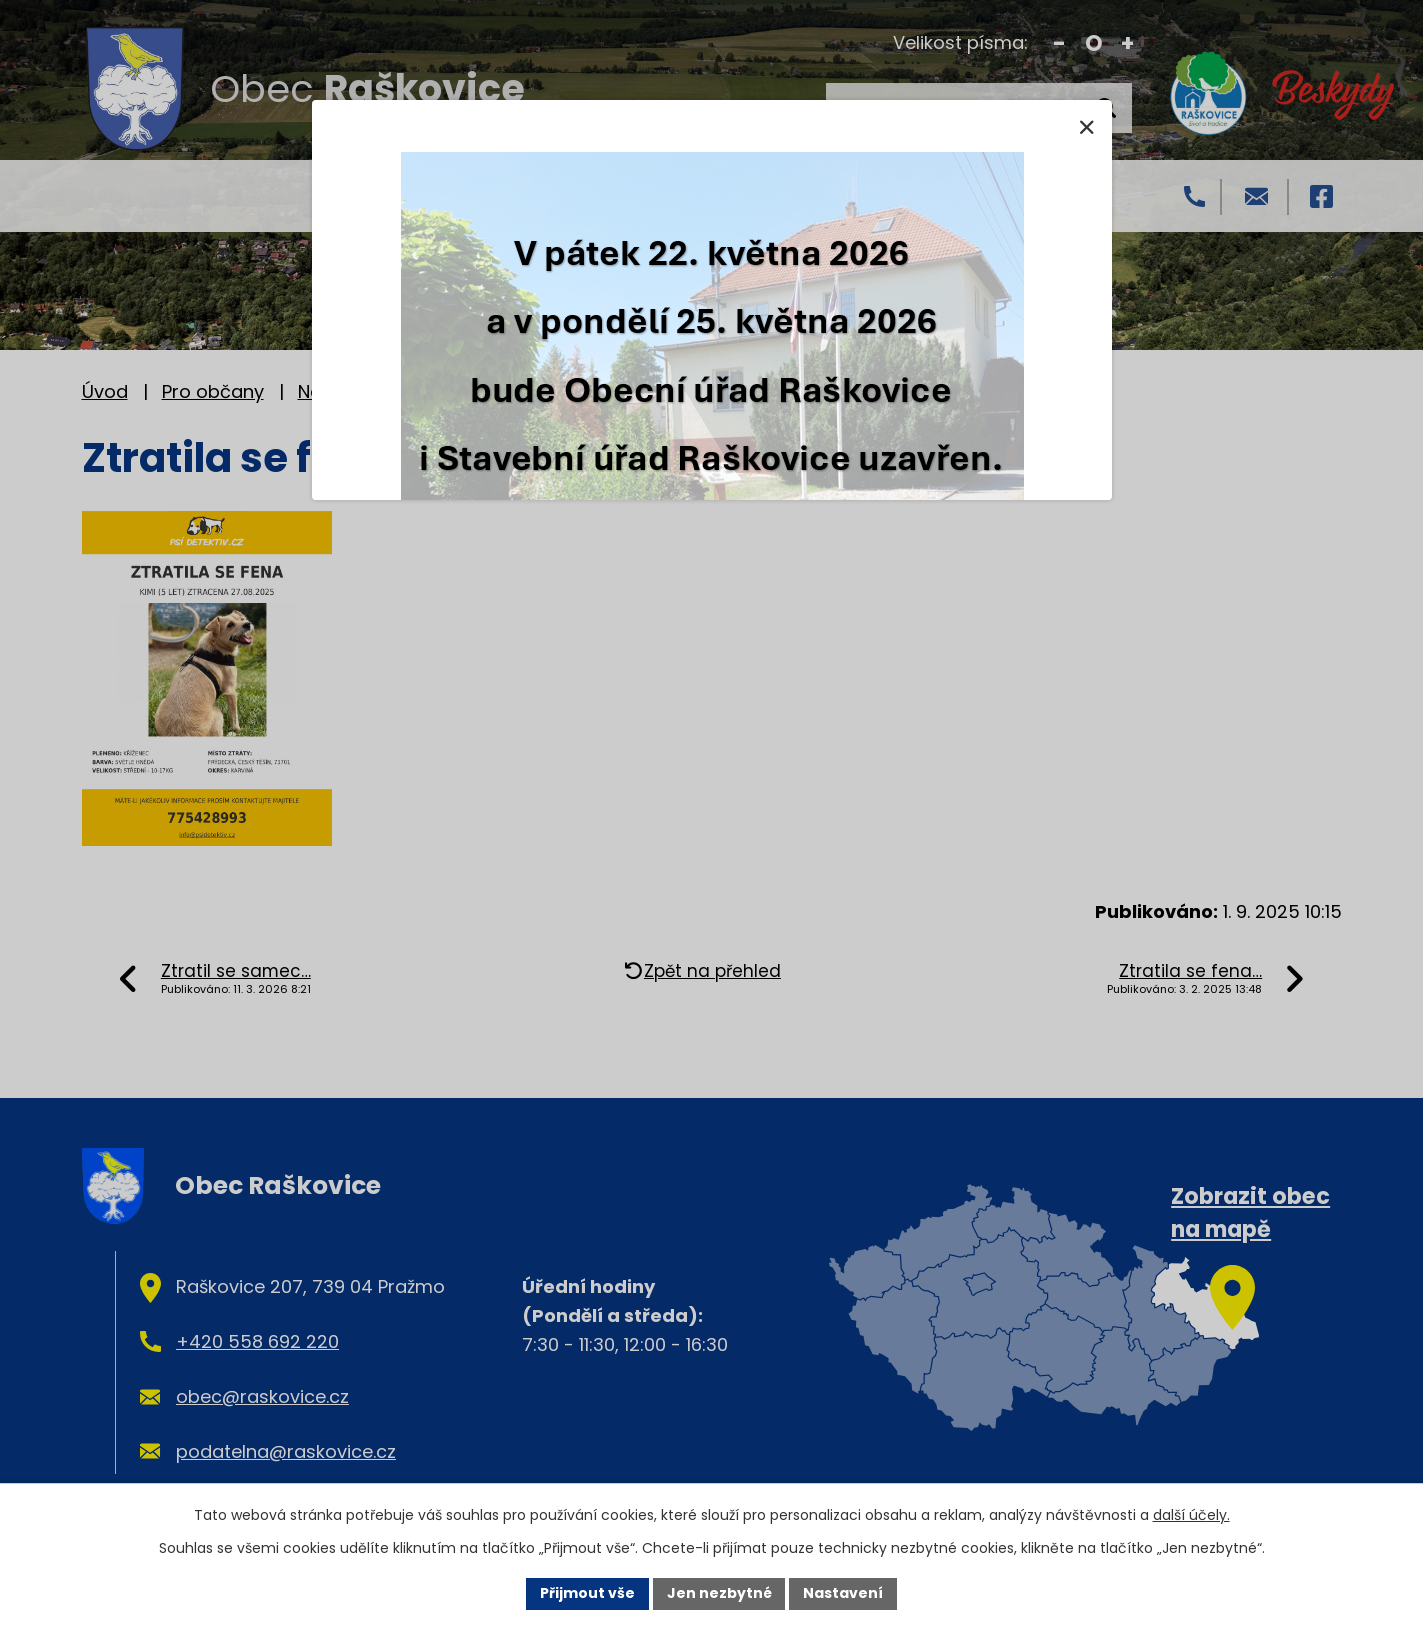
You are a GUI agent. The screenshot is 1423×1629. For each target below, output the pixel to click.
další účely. (1191, 1515)
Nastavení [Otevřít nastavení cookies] (844, 1593)
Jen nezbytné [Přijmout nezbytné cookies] (719, 1593)
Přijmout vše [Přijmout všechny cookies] (587, 1593)
